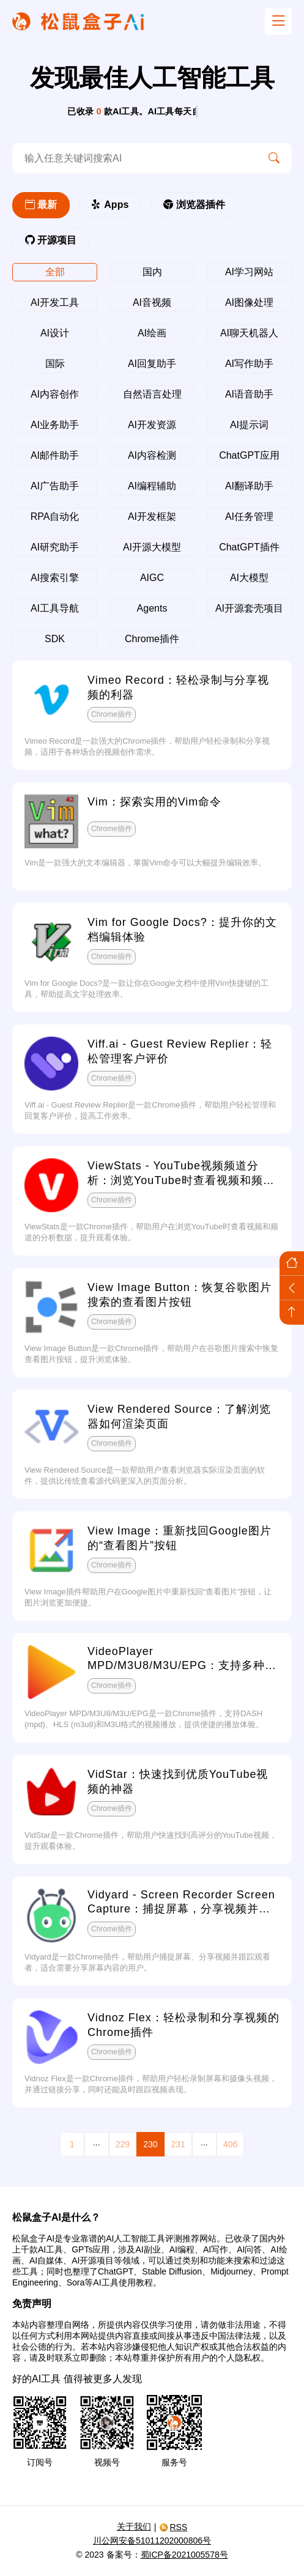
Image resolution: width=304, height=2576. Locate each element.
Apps (110, 204)
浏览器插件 (193, 204)
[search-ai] (134, 158)
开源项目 (50, 240)
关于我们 (134, 2526)
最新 (41, 204)
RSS (173, 2527)
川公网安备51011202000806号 (152, 2540)
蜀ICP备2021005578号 (184, 2554)
